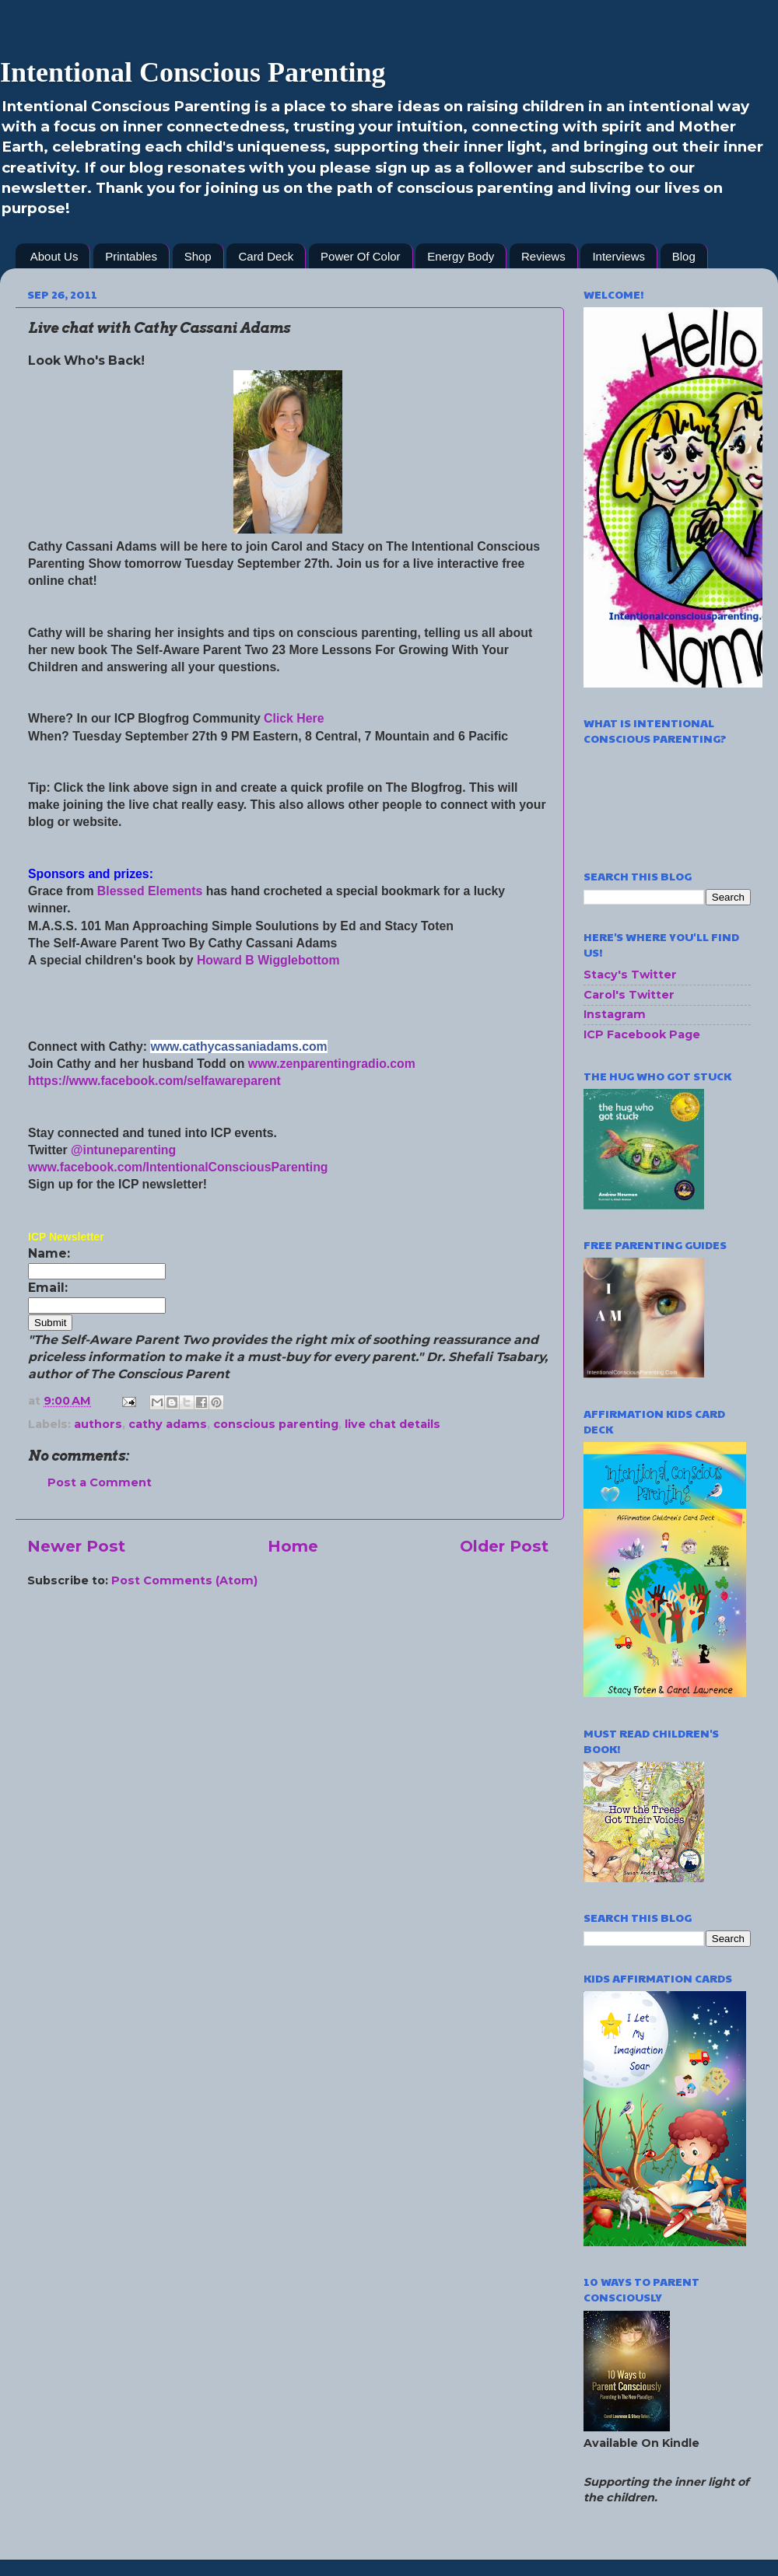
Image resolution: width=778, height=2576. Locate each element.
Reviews (543, 256)
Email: (48, 1287)
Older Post (504, 1546)
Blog (684, 256)
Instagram (615, 1014)
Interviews (618, 256)
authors (98, 1424)
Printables (131, 256)
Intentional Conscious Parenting (192, 72)
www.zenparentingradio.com (331, 1063)
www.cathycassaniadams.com (238, 1046)
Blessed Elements (149, 891)
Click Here (294, 718)
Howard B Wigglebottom (270, 960)
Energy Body (460, 256)
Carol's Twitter (629, 995)
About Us (54, 256)
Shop (198, 256)
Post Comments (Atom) (184, 1580)
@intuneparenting (123, 1150)
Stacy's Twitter (630, 975)
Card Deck (265, 256)
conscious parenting (275, 1424)
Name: (49, 1253)
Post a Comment (99, 1482)
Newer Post (76, 1546)
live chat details (392, 1424)
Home (293, 1546)
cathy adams (167, 1424)
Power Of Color (361, 256)
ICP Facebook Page (642, 1034)
